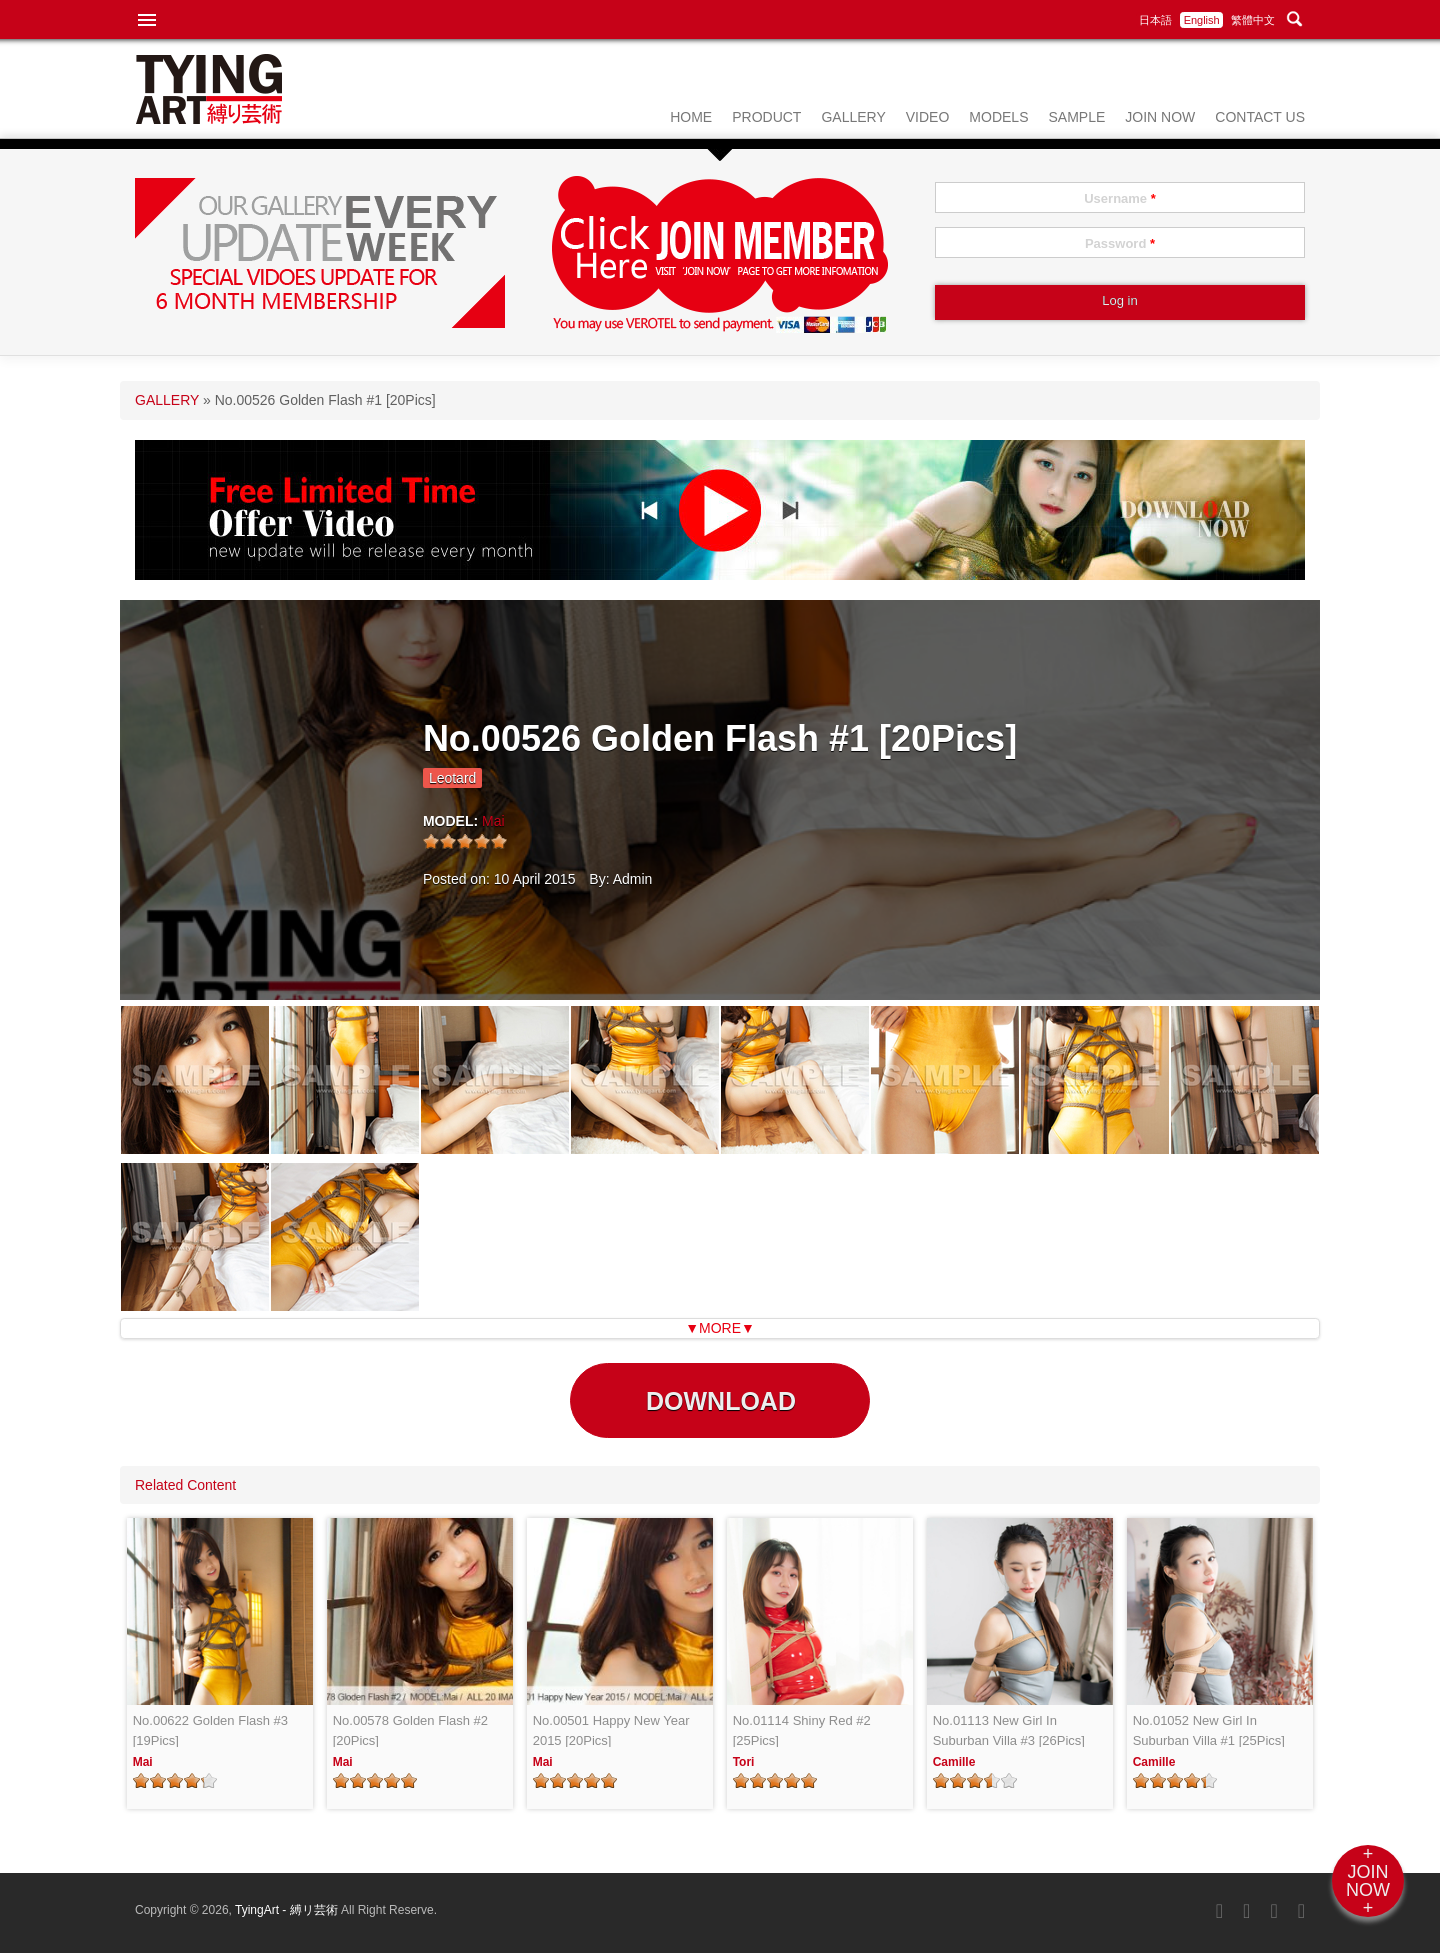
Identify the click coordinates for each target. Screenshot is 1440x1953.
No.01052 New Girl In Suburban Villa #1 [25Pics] (1209, 1730)
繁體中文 (1253, 20)
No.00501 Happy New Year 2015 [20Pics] (611, 1730)
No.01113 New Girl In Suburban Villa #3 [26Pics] (1009, 1730)
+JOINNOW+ (1368, 1881)
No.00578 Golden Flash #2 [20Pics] (410, 1730)
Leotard (452, 778)
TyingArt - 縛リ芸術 (288, 1910)
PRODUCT (766, 117)
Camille (954, 1762)
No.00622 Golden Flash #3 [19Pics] (210, 1730)
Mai (493, 821)
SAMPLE (1076, 117)
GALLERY (853, 117)
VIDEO (928, 117)
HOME (691, 117)
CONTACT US (1260, 117)
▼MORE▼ (720, 1328)
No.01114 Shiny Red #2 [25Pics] (802, 1730)
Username (1120, 198)
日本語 (1155, 20)
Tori (744, 1762)
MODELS (998, 117)
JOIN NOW (1160, 117)
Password (1120, 243)
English (1202, 20)
